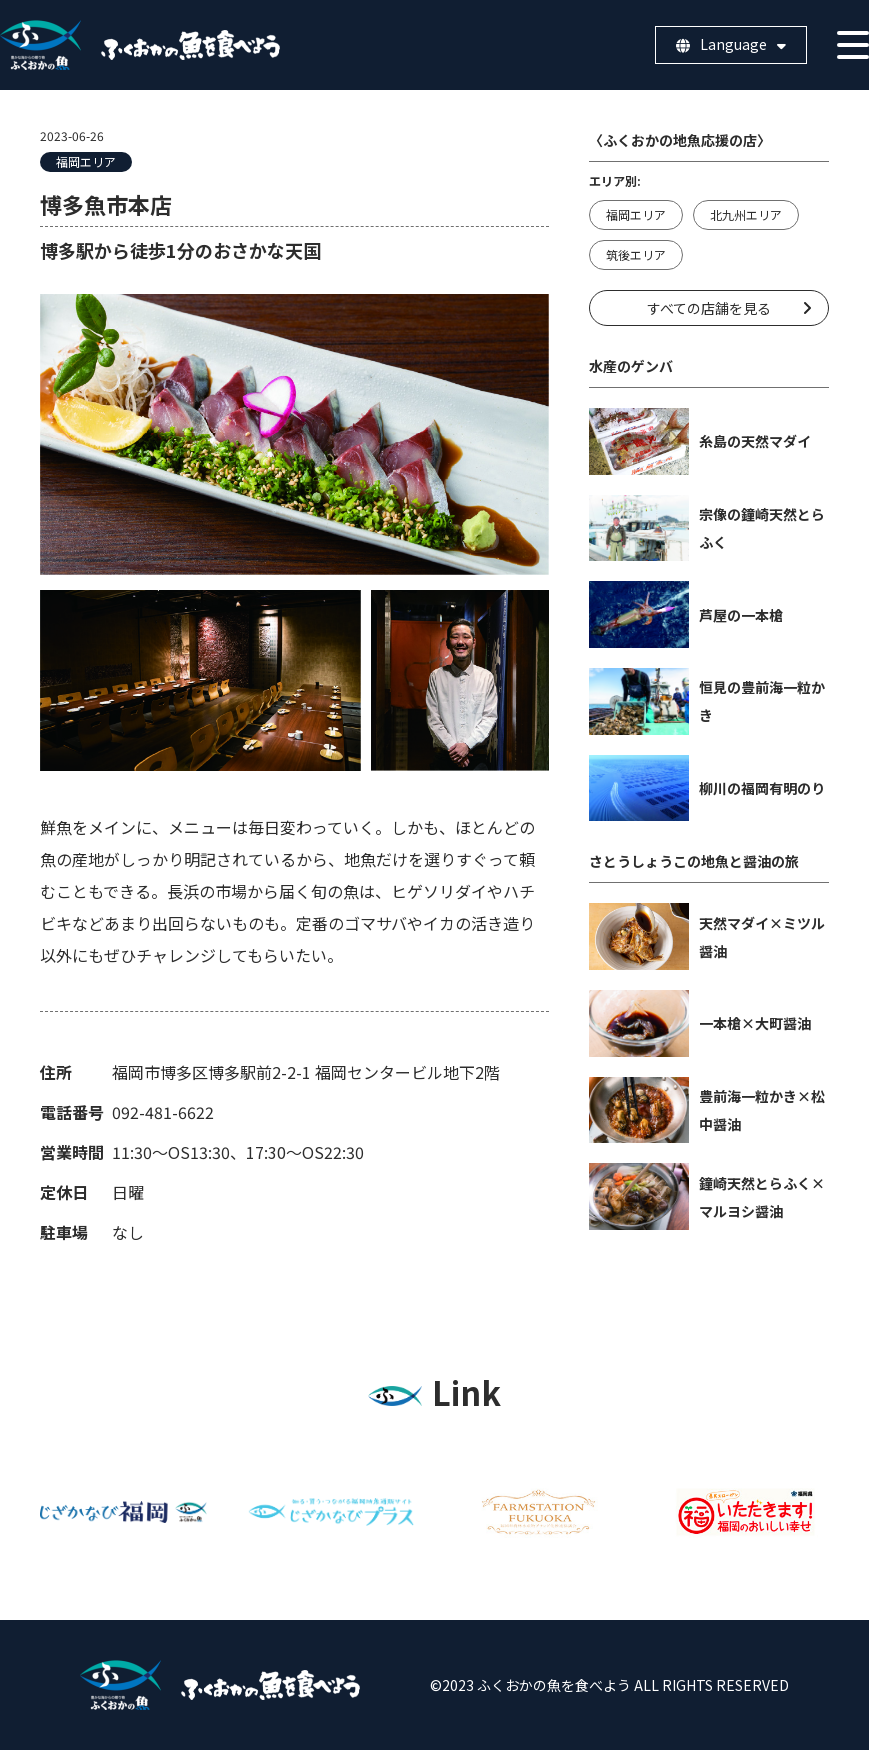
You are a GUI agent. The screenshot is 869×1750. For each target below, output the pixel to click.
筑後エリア (636, 254)
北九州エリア (746, 214)
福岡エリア (86, 161)
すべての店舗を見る (709, 308)
